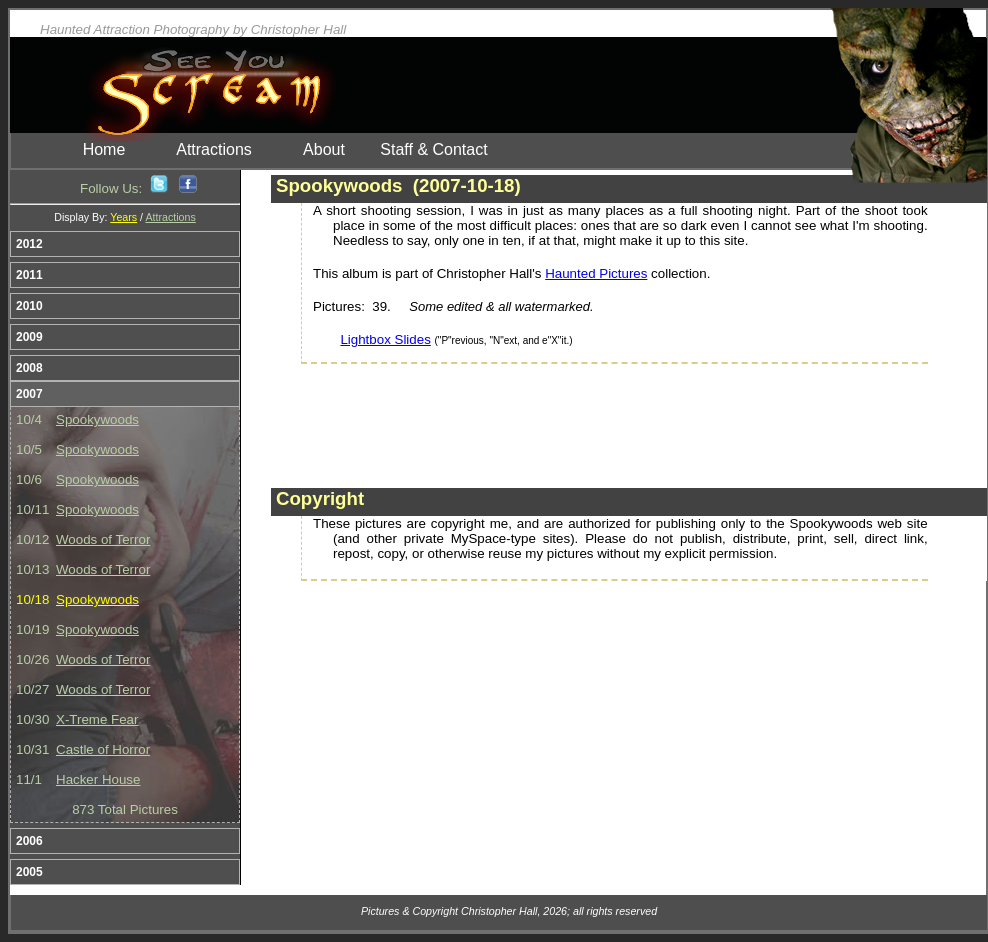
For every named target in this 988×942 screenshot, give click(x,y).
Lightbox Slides (385, 339)
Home (104, 149)
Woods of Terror (103, 539)
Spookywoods (97, 419)
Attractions (214, 149)
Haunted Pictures (596, 273)
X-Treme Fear (97, 719)
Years (123, 217)
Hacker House (98, 779)
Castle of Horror (103, 749)
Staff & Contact (433, 149)
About (324, 149)
